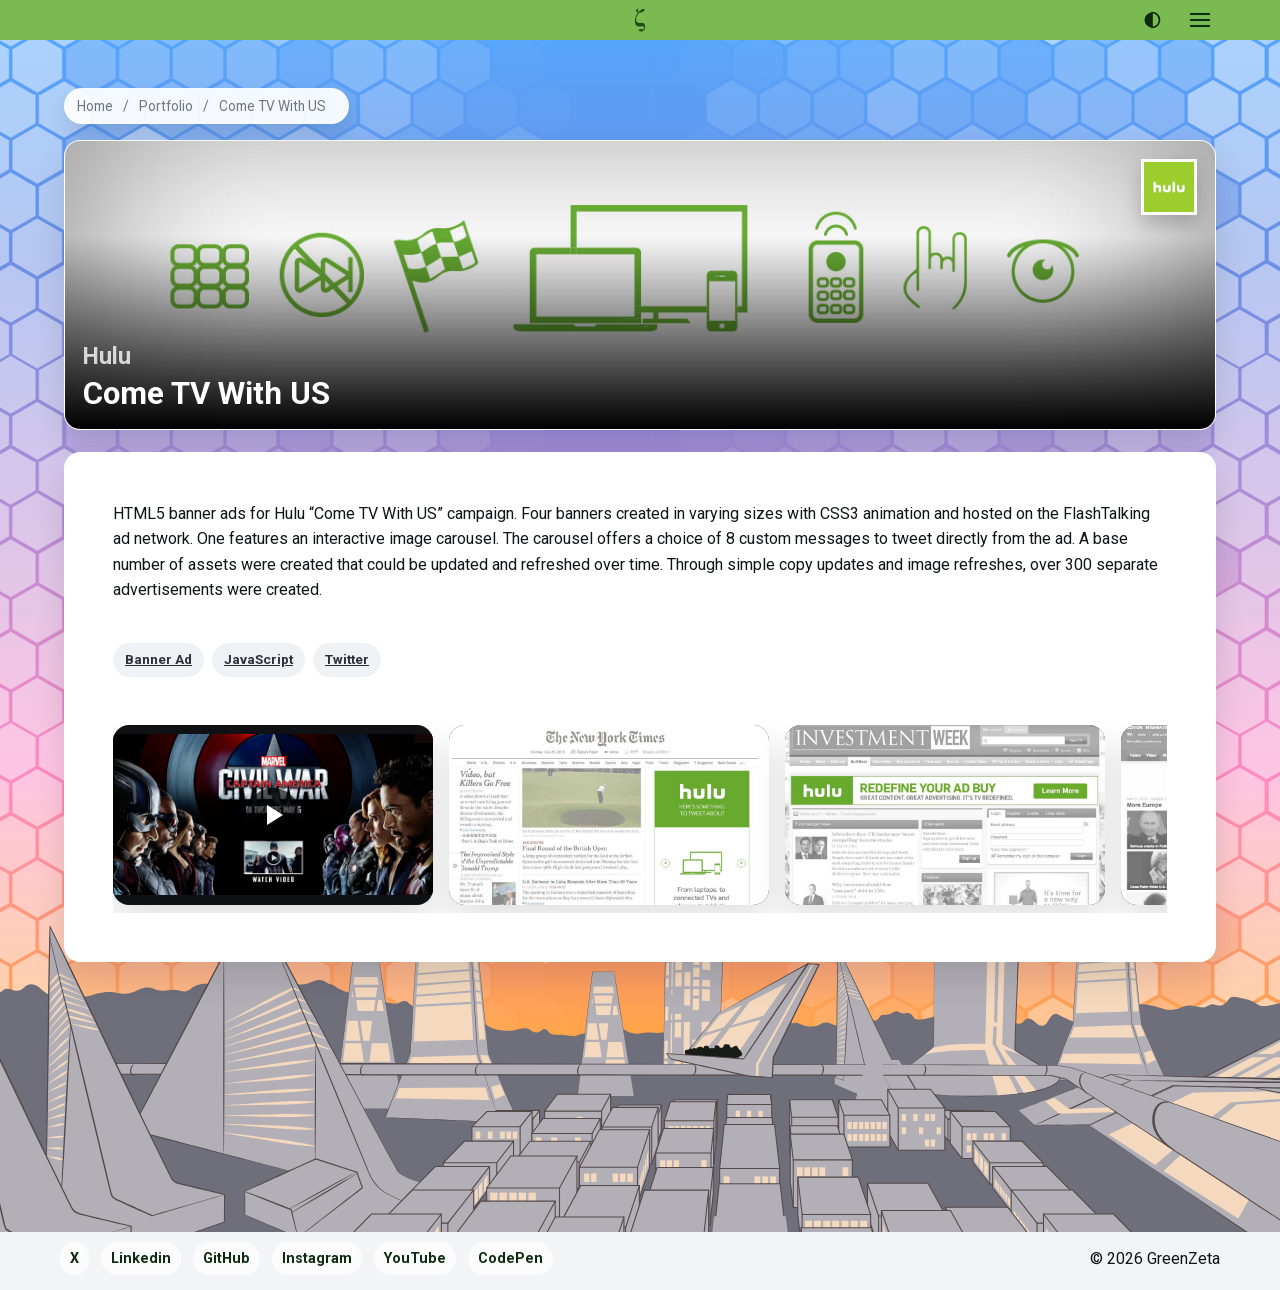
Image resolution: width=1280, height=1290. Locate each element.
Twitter (347, 659)
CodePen (510, 1258)
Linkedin (141, 1258)
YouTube (415, 1258)
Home (95, 106)
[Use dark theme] (1152, 20)
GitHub (226, 1258)
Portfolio (166, 106)
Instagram (317, 1258)
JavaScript (258, 659)
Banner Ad (158, 659)
